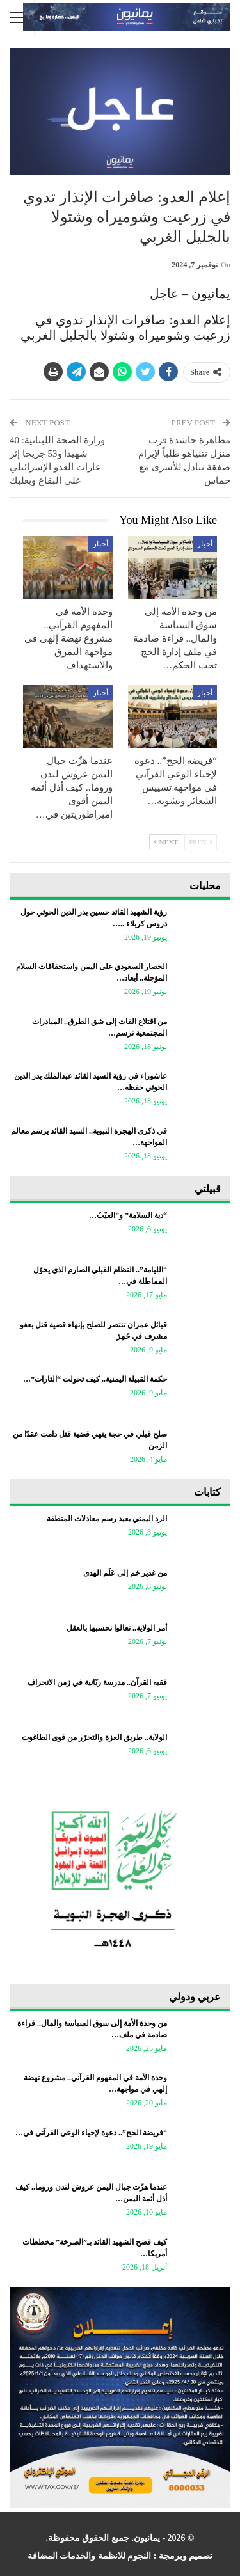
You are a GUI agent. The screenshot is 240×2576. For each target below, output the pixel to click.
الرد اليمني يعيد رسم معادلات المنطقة (107, 1518)
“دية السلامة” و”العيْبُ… (128, 1215)
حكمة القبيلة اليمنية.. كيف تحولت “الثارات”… (95, 1379)
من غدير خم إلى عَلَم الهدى (125, 1573)
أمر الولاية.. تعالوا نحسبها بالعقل (117, 1628)
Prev (200, 842)
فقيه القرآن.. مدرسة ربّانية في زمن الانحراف (97, 1682)
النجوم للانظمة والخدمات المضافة (90, 2556)
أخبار (204, 543)
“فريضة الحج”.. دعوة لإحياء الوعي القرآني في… (91, 2132)
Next (166, 842)
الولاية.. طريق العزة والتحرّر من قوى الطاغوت (94, 1737)
